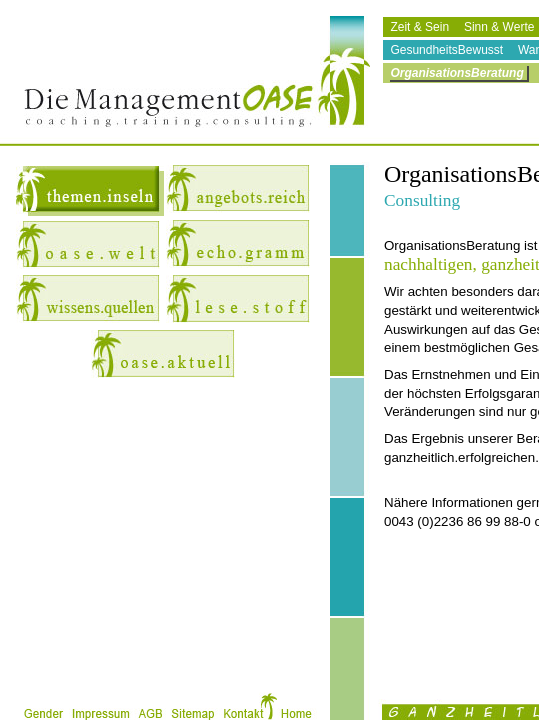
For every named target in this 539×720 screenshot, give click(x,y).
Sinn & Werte (499, 27)
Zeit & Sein (419, 27)
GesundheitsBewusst (446, 50)
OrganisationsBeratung (458, 73)
